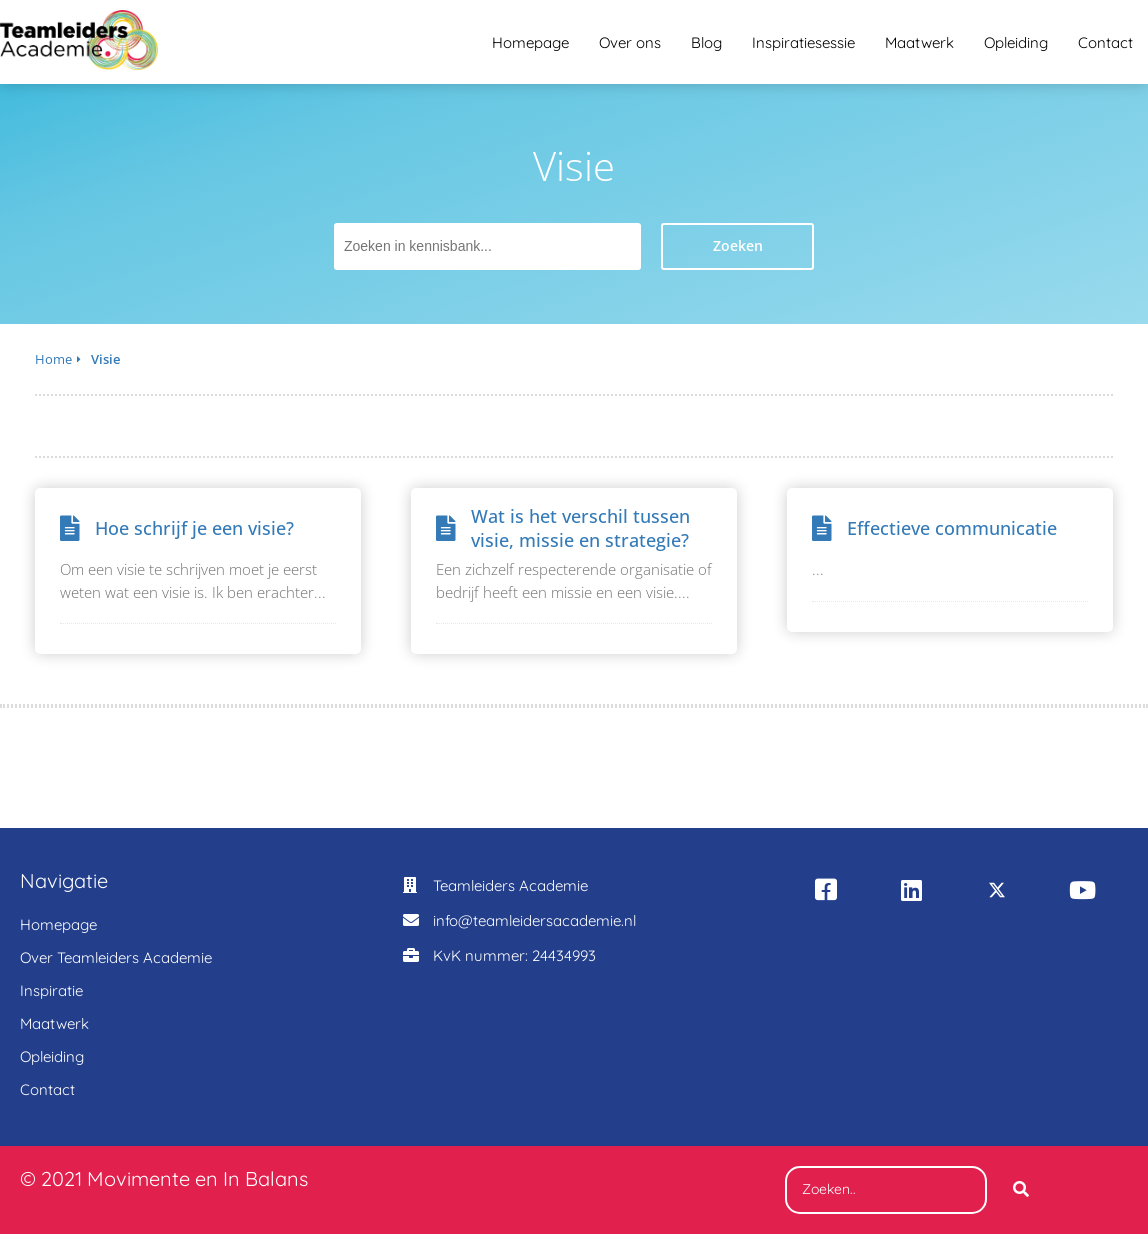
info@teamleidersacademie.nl (534, 920)
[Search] (1021, 1190)
